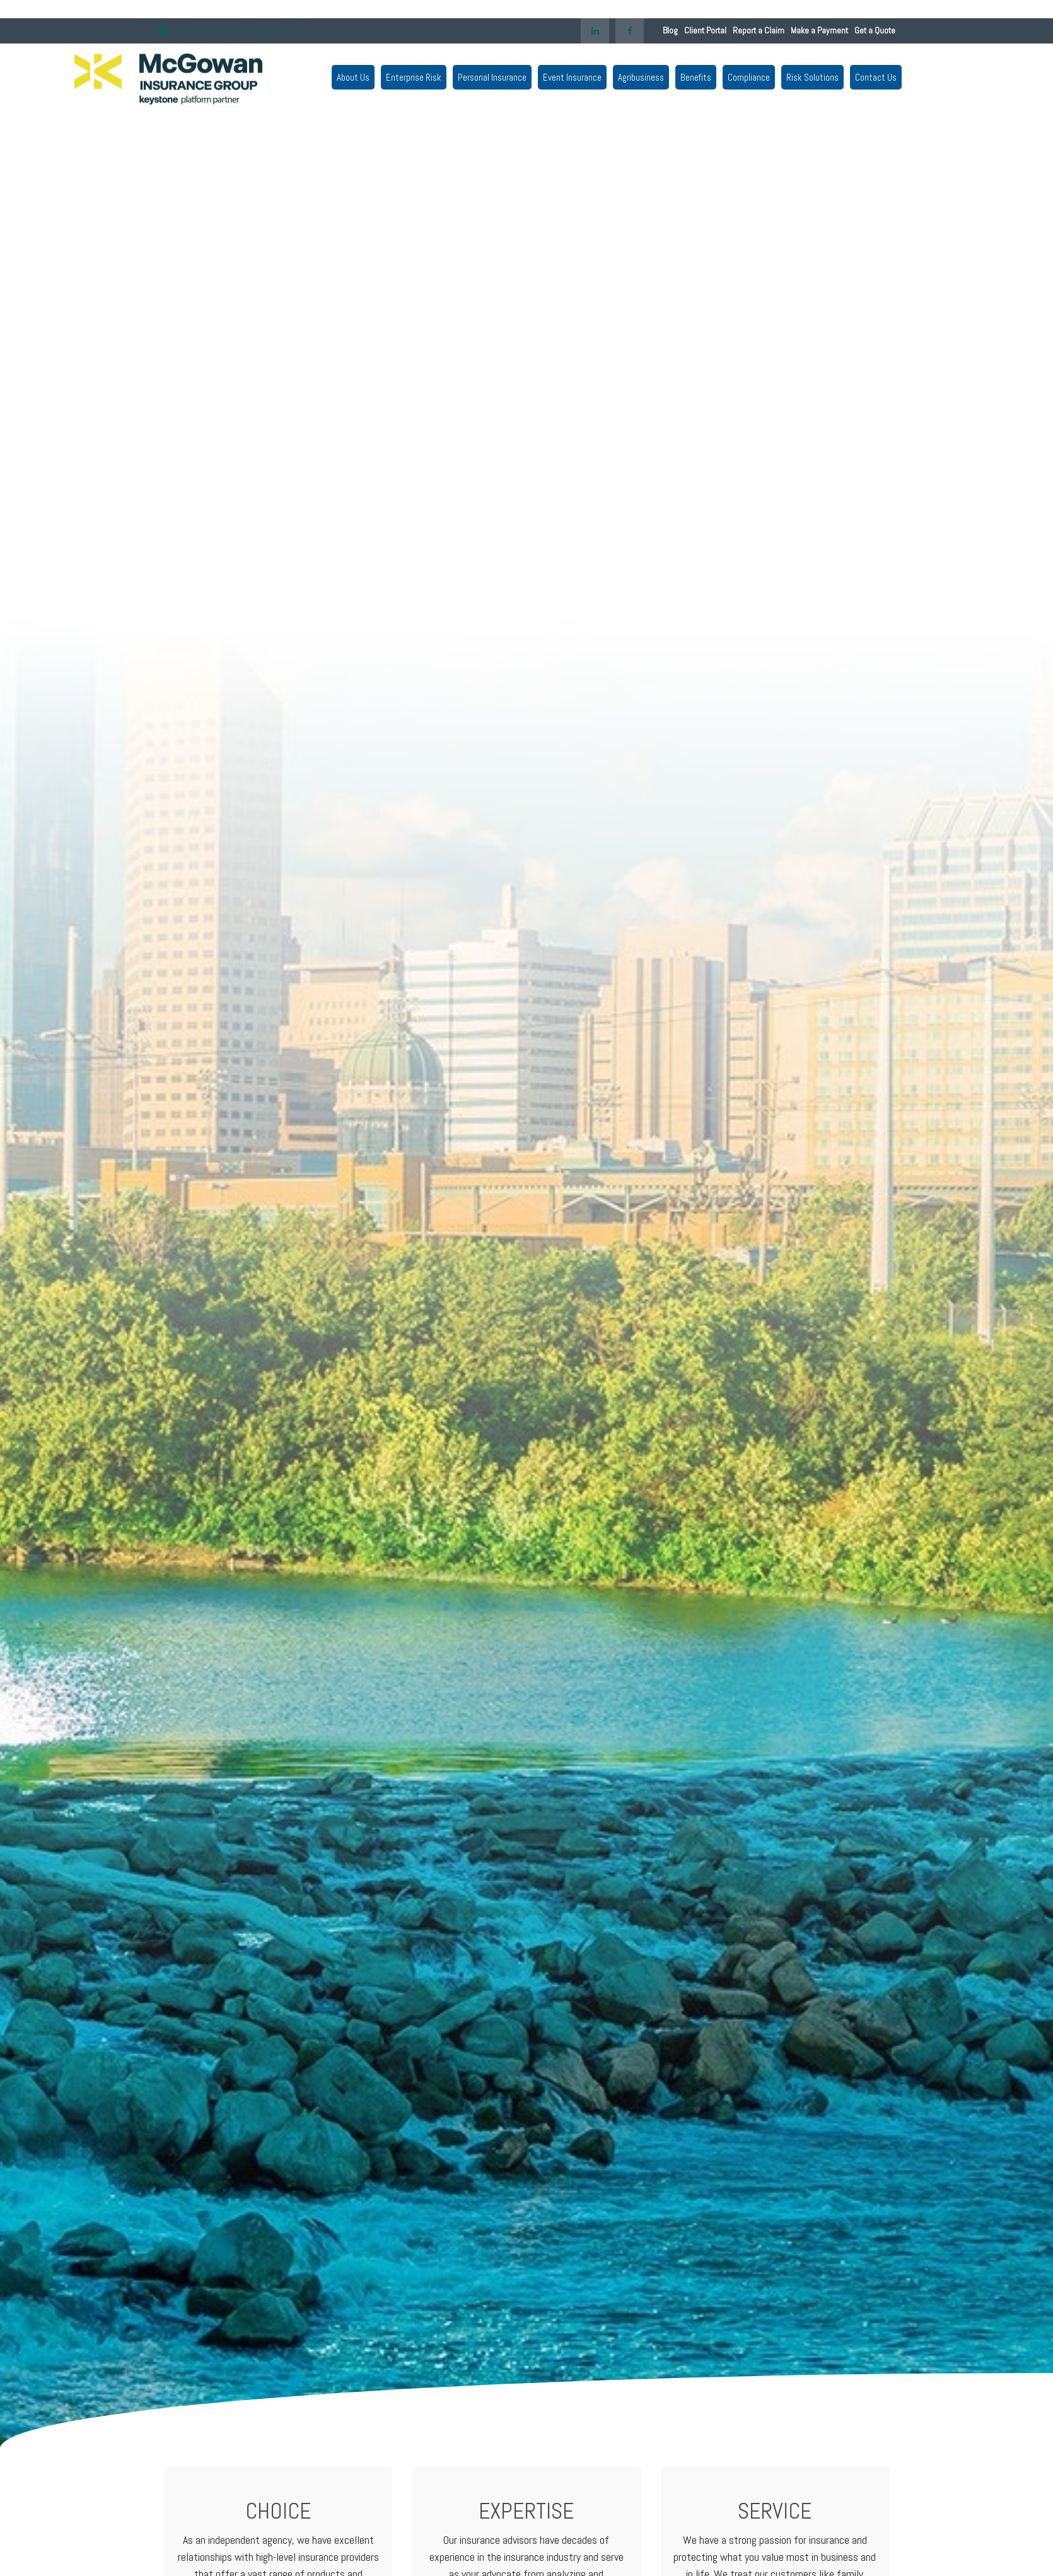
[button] (344, 76)
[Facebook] (629, 39)
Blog (670, 39)
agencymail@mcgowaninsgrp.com (227, 39)
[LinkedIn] (595, 39)
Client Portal (705, 39)
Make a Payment (819, 39)
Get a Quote (874, 39)
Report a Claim (758, 39)
